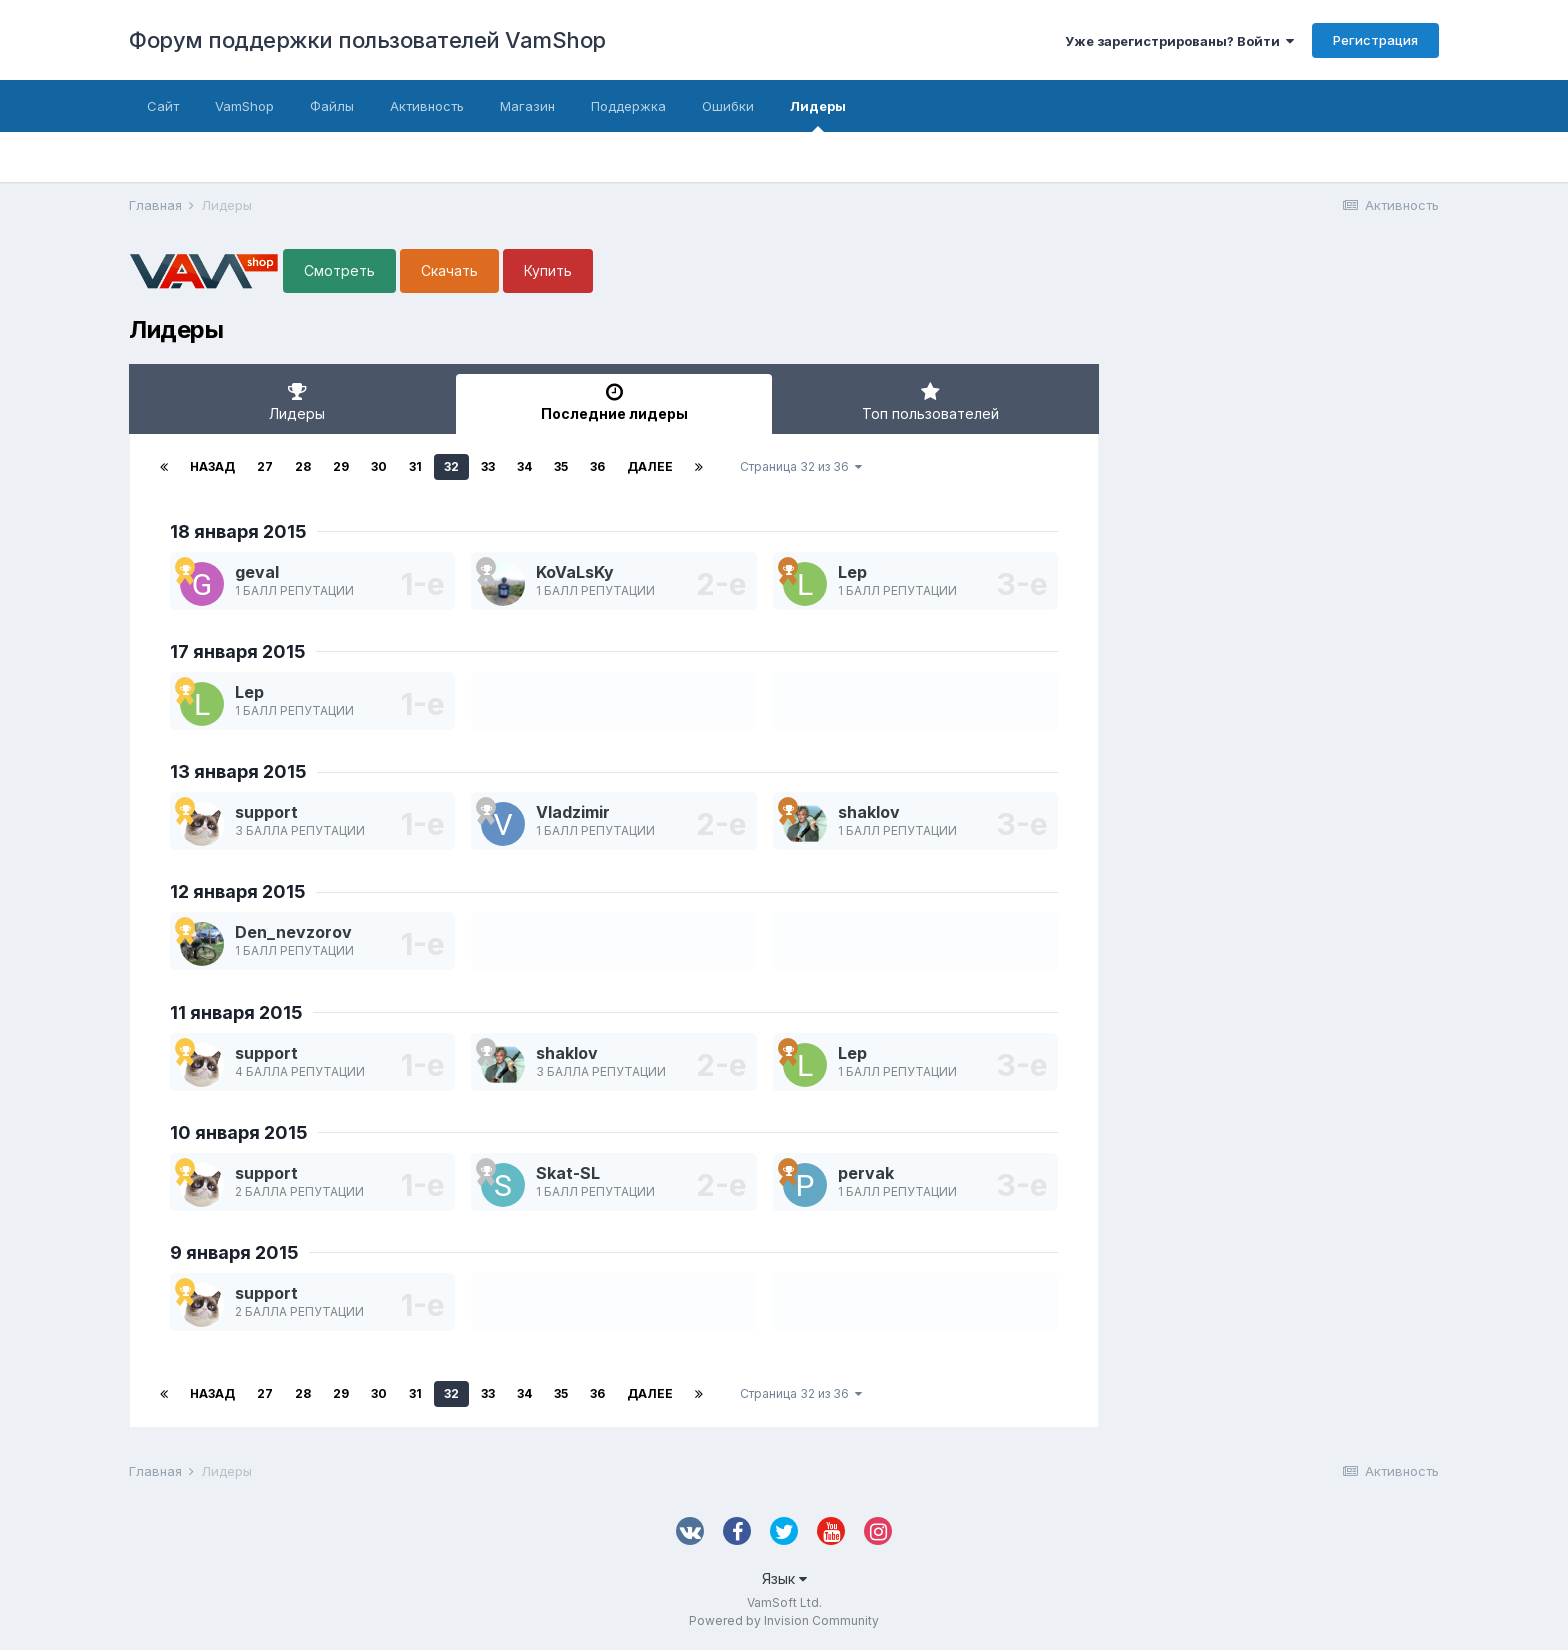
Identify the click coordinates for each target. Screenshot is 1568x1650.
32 (451, 466)
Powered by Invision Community (784, 1620)
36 (597, 466)
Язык (784, 1578)
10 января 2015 (239, 1132)
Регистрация (1375, 40)
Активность (427, 106)
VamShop (244, 106)
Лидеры (818, 115)
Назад (212, 466)
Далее (650, 466)
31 (415, 466)
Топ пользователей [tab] (930, 402)
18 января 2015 (238, 531)
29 (341, 466)
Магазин (527, 106)
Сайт (163, 106)
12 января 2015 (238, 891)
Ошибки (728, 106)
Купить (548, 270)
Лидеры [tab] (297, 402)
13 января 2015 (238, 771)
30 (379, 466)
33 (488, 466)
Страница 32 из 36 (801, 466)
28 (303, 466)
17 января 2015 (238, 651)
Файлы (332, 106)
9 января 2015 (234, 1252)
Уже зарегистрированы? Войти (1179, 41)
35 (561, 466)
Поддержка (628, 106)
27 (265, 466)
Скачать (449, 270)
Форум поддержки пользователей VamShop (367, 40)
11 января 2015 (236, 1012)
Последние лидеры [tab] (614, 402)
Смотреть (339, 270)
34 (524, 466)
